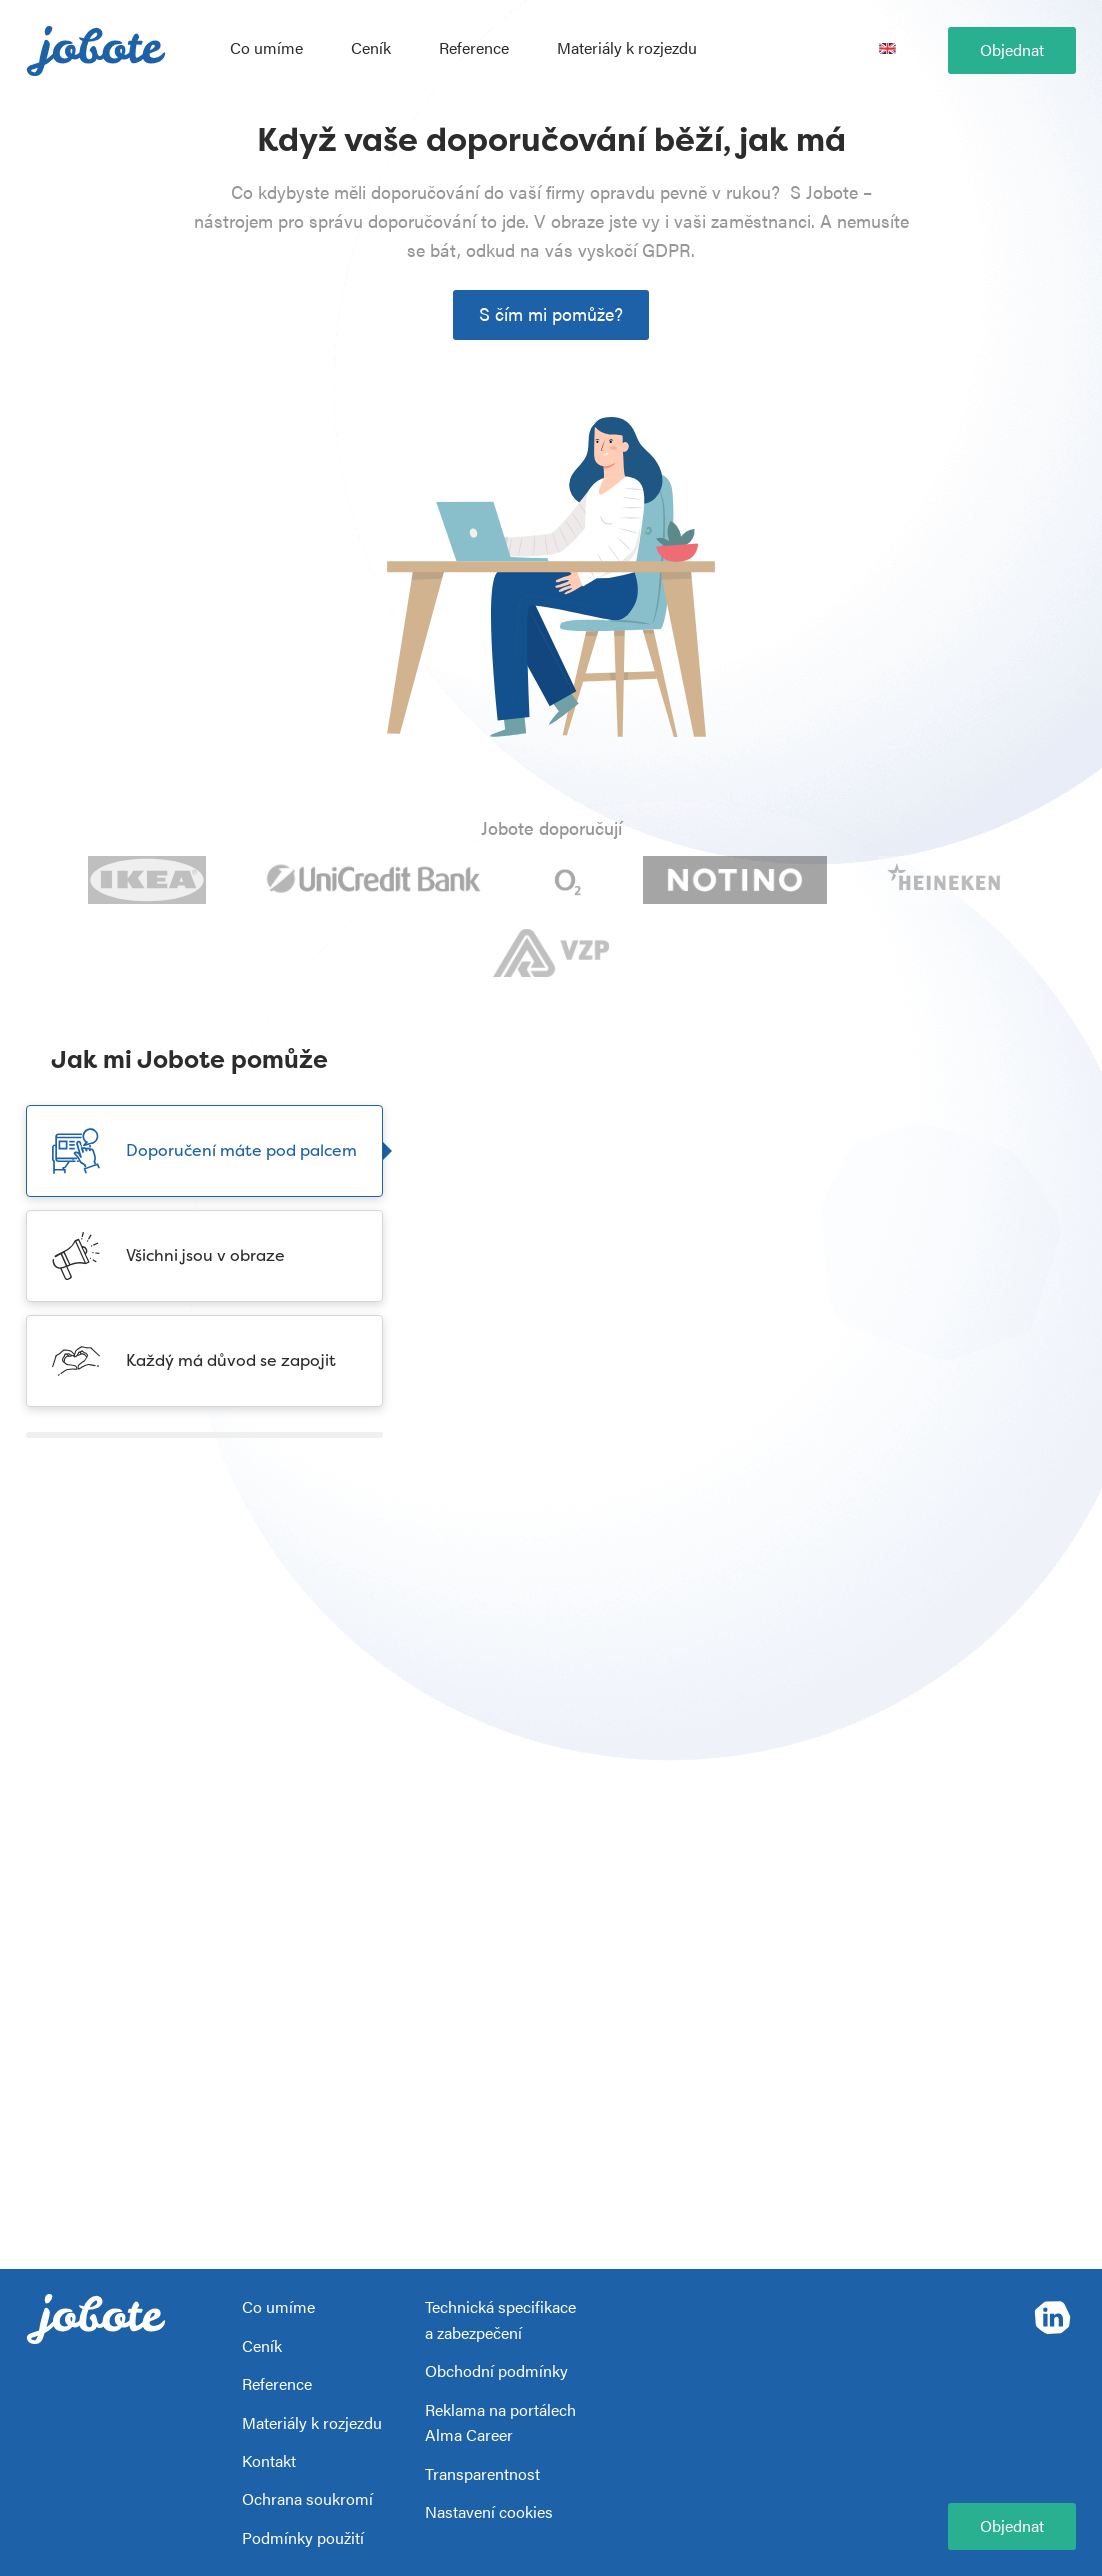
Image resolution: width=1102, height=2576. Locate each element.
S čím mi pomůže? (551, 313)
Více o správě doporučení (560, 1409)
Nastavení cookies (489, 2511)
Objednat (1012, 49)
